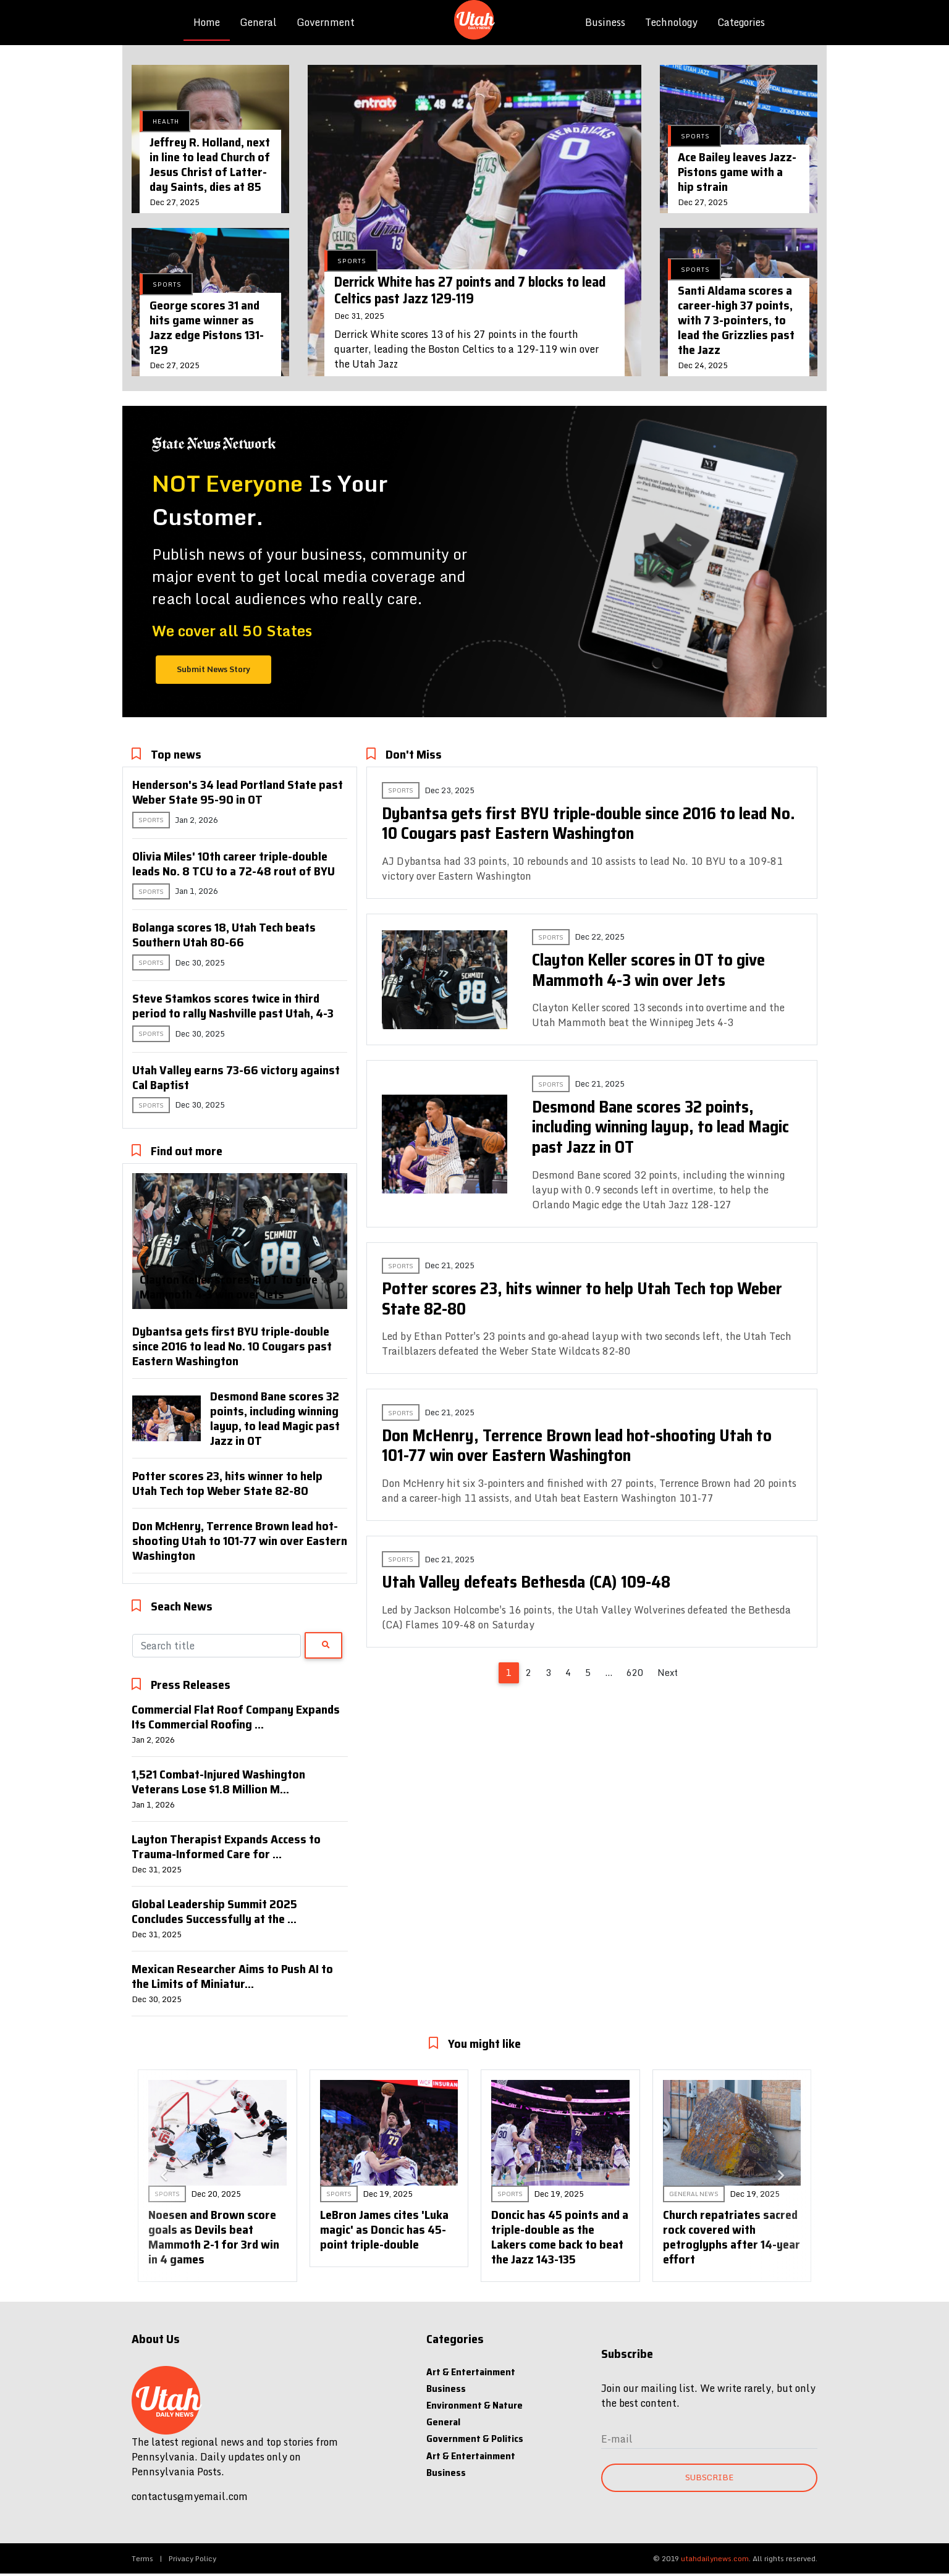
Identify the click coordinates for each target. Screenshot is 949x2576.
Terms (142, 2558)
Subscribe (709, 2477)
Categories (741, 22)
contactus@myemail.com (190, 2496)
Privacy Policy (192, 2558)
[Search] (216, 1645)
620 (634, 1672)
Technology (671, 22)
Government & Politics (474, 2438)
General (258, 22)
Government (326, 22)
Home (211, 22)
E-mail (617, 2438)
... (608, 1672)
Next (667, 1672)
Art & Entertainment (470, 2372)
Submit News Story (213, 669)
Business (605, 22)
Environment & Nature (474, 2405)
